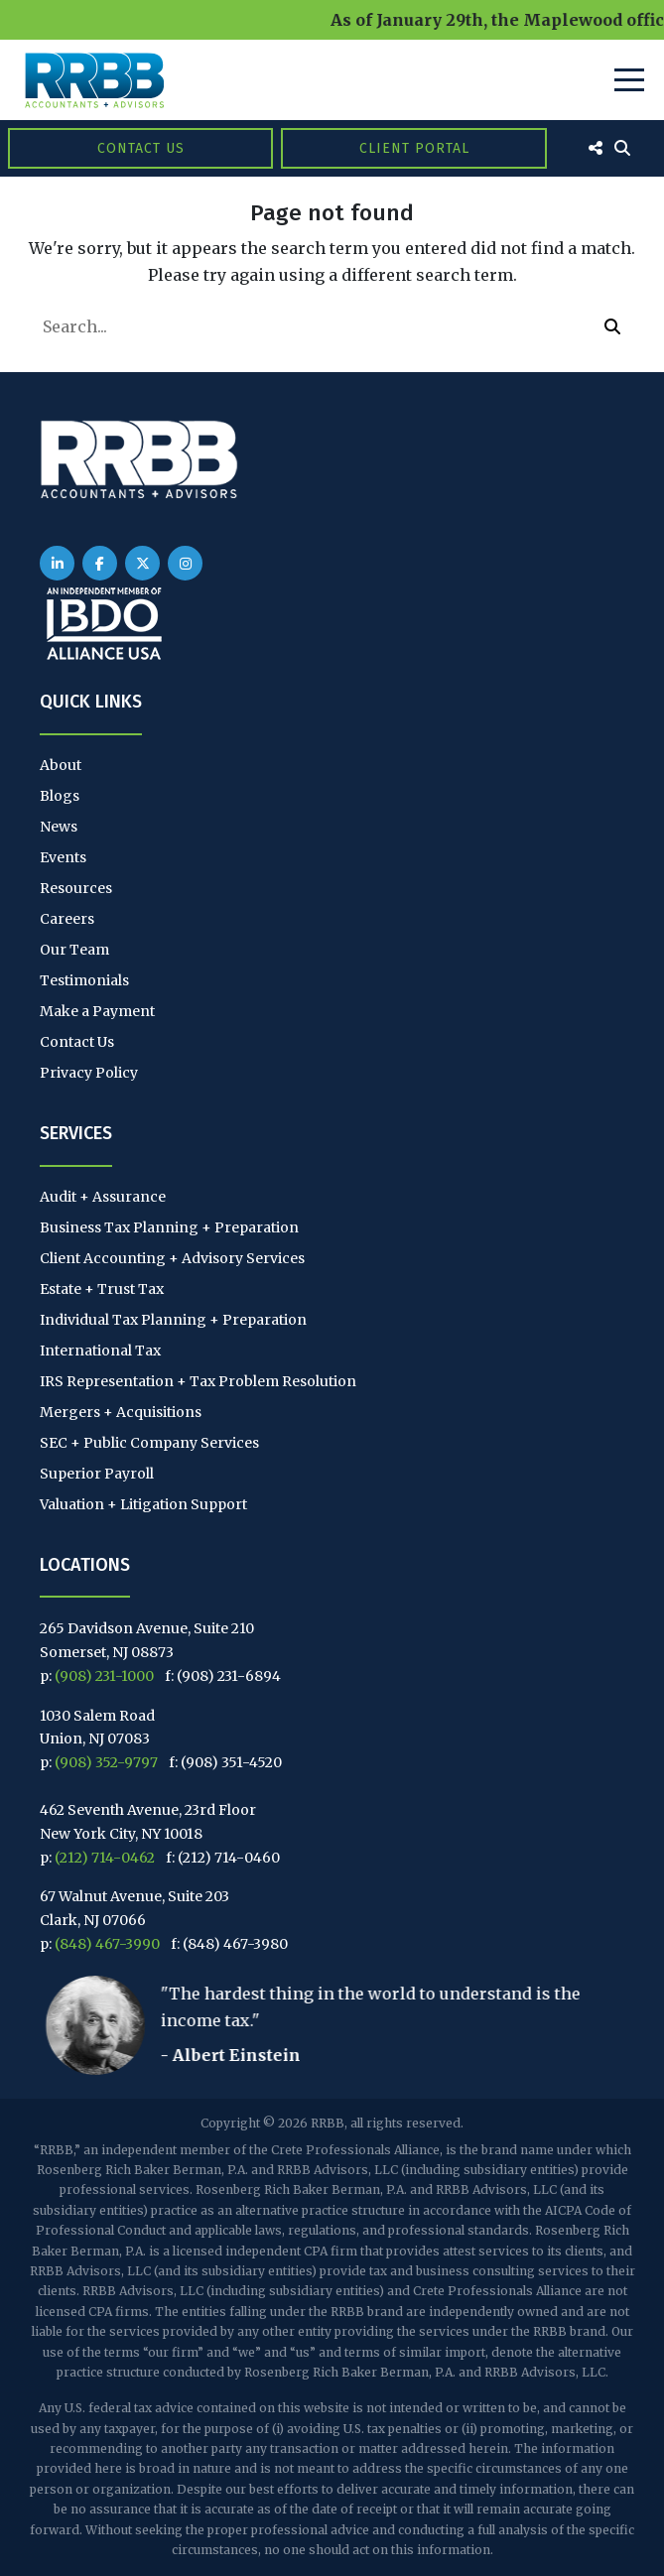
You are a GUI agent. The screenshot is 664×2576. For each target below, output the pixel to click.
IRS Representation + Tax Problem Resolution (198, 1381)
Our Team (74, 950)
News (58, 827)
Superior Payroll (97, 1473)
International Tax (100, 1350)
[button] (612, 326)
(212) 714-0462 (105, 1858)
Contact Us (141, 148)
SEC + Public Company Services (149, 1443)
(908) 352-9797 (106, 1762)
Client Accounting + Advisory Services (172, 1258)
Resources (76, 888)
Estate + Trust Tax (102, 1289)
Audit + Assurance (103, 1197)
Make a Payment (97, 1011)
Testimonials (84, 980)
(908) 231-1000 (104, 1676)
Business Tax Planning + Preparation (169, 1227)
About (60, 765)
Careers (67, 919)
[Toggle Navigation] (629, 80)
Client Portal (414, 148)
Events (63, 857)
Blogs (59, 796)
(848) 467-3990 (107, 1944)
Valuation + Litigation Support (143, 1504)
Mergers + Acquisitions (120, 1412)
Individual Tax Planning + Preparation (173, 1320)
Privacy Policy (89, 1073)
